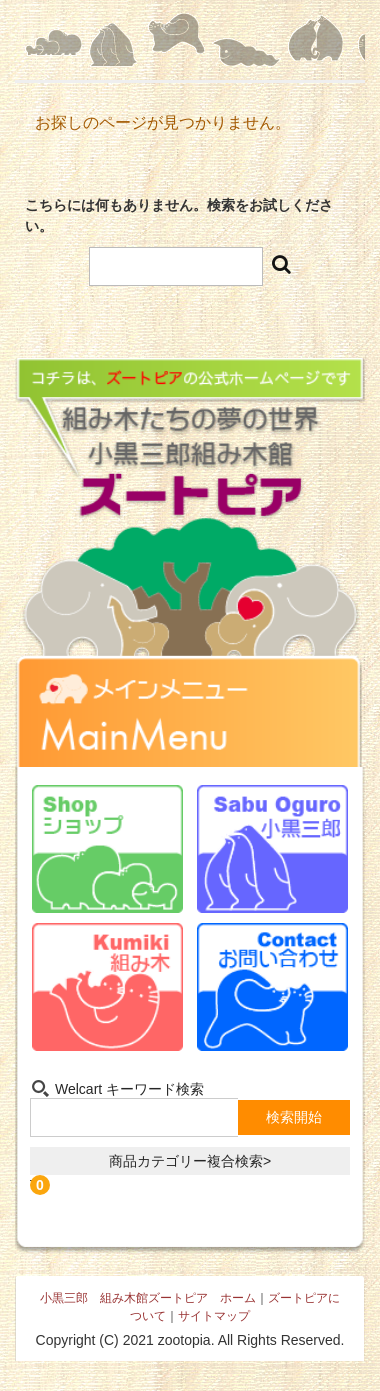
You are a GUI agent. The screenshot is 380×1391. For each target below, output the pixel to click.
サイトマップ (214, 1316)
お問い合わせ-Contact (272, 987)
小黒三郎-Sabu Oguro (272, 849)
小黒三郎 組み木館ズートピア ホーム (148, 1298)
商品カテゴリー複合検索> (190, 1161)
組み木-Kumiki (107, 987)
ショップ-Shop (107, 849)
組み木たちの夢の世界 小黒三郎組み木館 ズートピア (190, 531)
